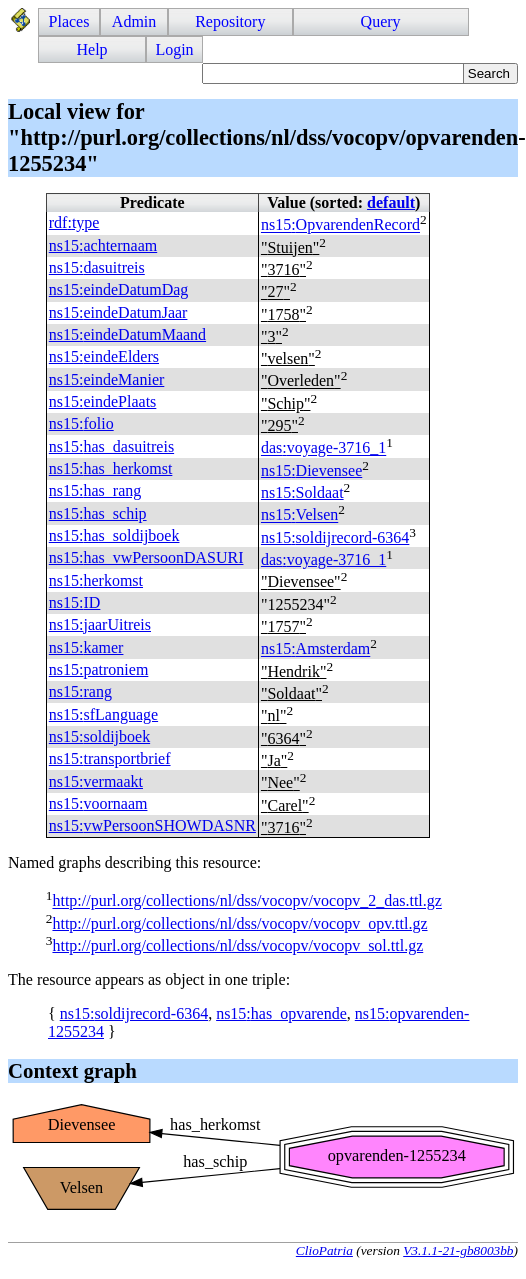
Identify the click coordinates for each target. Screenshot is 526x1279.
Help (92, 49)
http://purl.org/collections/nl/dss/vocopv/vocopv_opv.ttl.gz (239, 923)
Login (174, 49)
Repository (230, 21)
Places (69, 21)
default (391, 202)
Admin (134, 21)
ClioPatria (324, 1250)
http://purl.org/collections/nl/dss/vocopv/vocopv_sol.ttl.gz (237, 945)
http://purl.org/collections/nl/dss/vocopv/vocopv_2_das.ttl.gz (246, 901)
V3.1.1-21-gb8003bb (458, 1250)
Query (381, 21)
